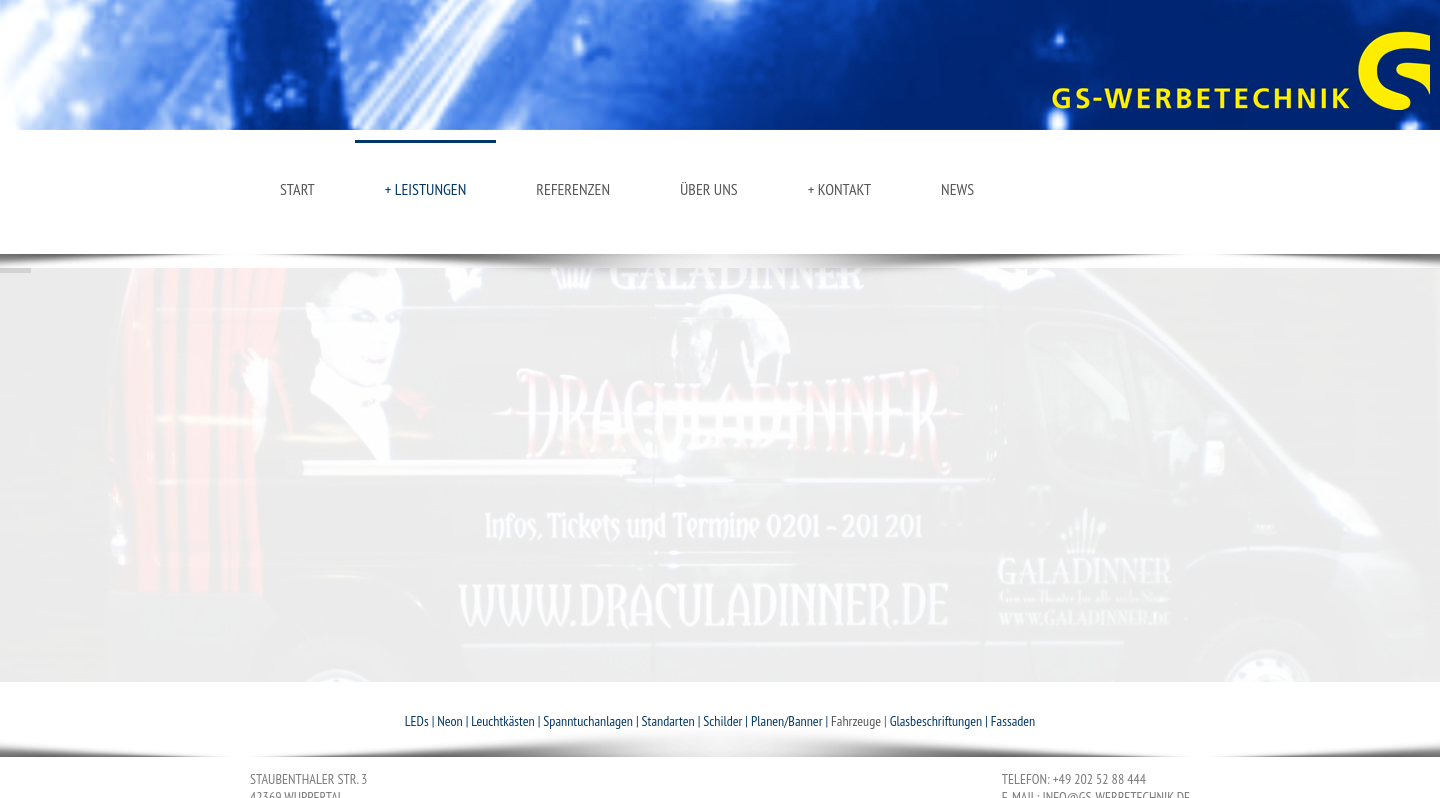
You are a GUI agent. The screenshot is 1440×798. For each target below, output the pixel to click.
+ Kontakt (839, 189)
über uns (709, 189)
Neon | (454, 721)
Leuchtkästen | (507, 721)
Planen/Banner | (791, 721)
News (957, 189)
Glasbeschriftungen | (940, 721)
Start (297, 189)
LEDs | (421, 721)
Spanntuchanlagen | (592, 721)
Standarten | (673, 721)
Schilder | (727, 721)
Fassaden (1013, 721)
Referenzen (573, 189)
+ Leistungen (426, 189)
